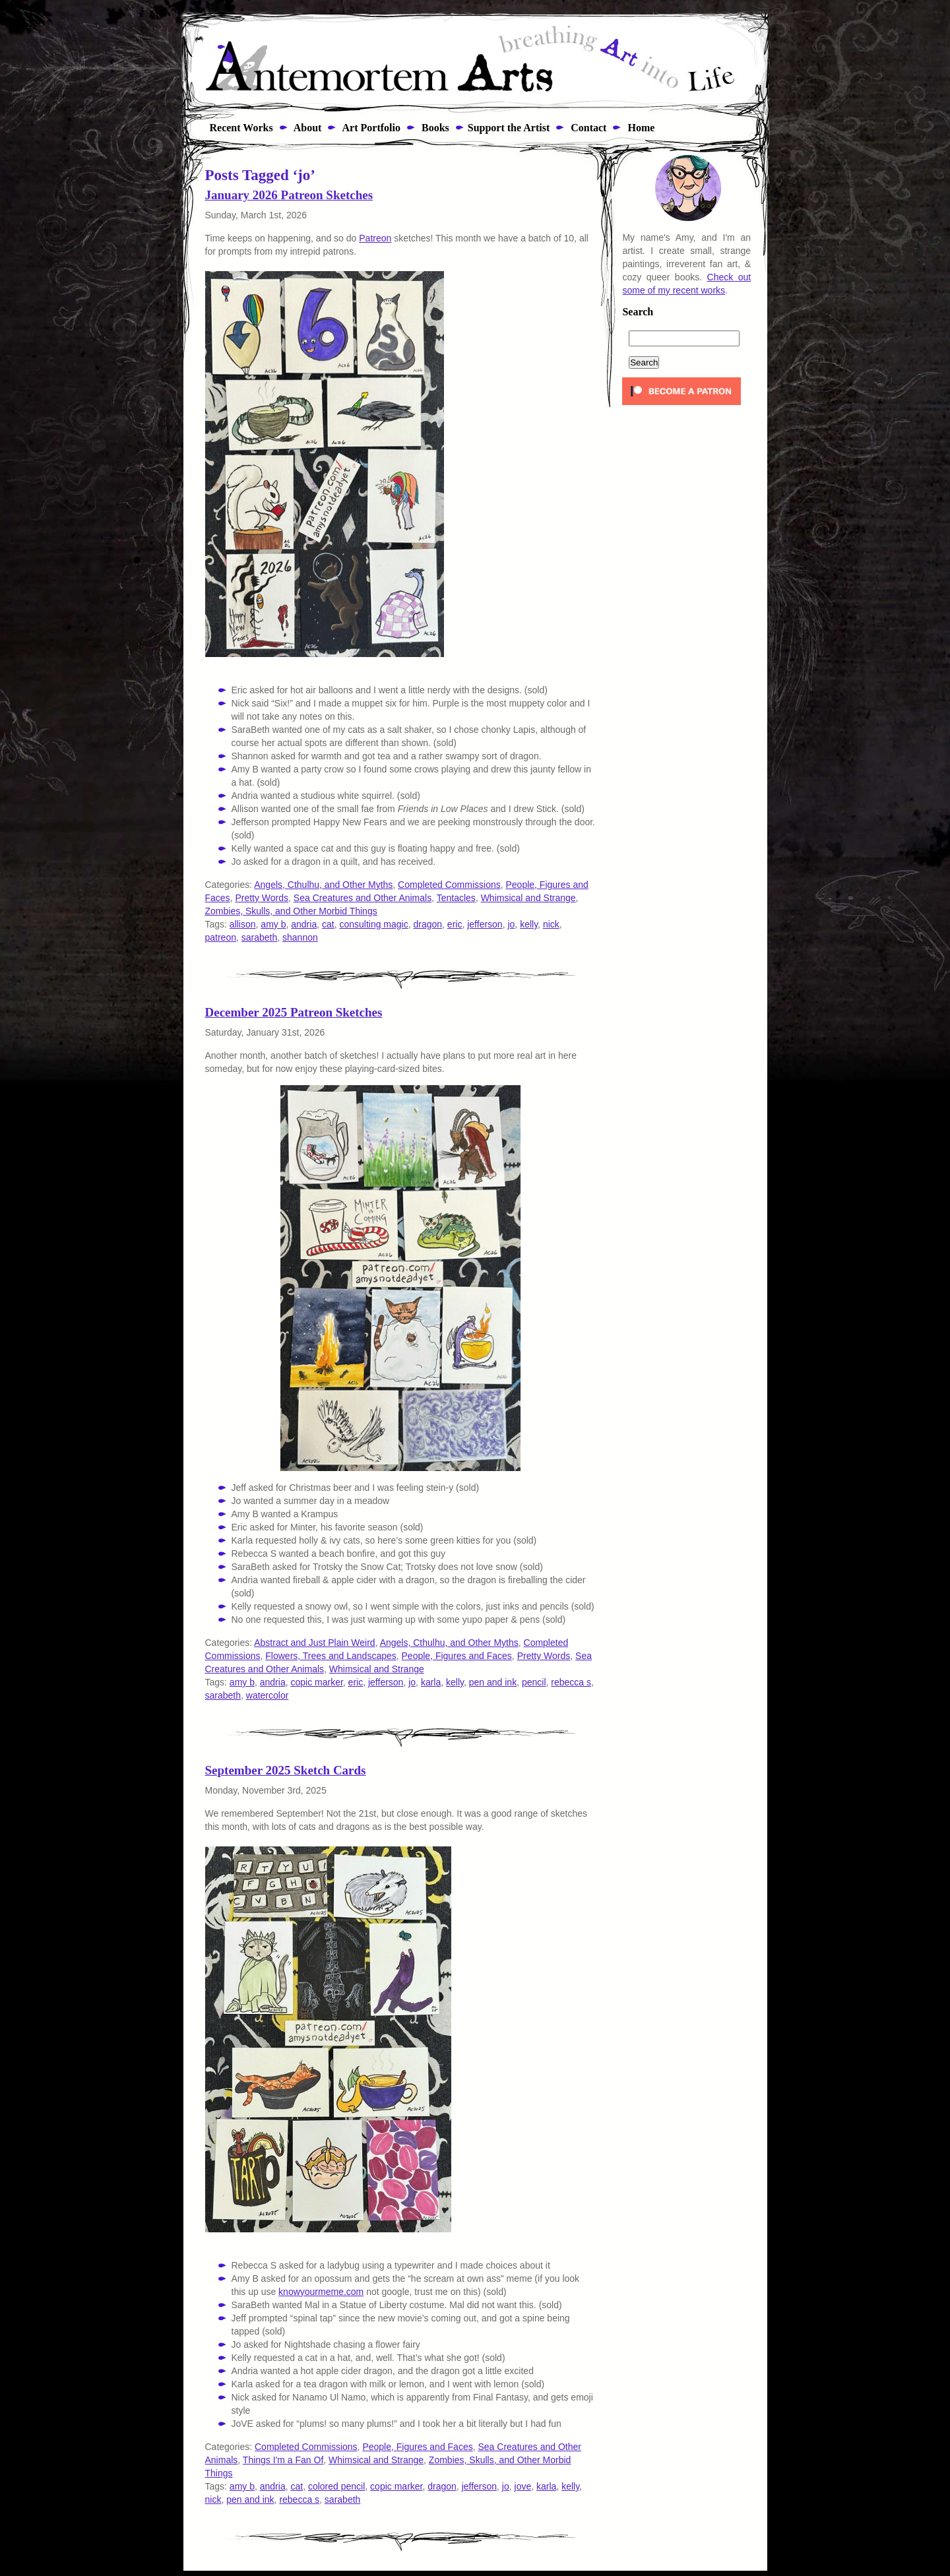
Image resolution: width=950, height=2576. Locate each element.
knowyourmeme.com (321, 2291)
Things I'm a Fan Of (283, 2460)
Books (434, 127)
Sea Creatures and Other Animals (362, 898)
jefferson (484, 924)
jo (511, 924)
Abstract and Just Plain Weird (314, 1642)
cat (328, 924)
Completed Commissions (449, 884)
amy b (273, 924)
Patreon (375, 238)
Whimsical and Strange (528, 898)
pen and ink (493, 1682)
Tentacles (456, 898)
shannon (300, 937)
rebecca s (571, 1682)
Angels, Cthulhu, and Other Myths (323, 884)
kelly (529, 924)
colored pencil (336, 2486)
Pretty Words (261, 898)
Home (639, 127)
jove (523, 2486)
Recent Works (237, 127)
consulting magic (373, 924)
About (307, 127)
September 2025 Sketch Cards (285, 1770)
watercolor (267, 1695)
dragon (427, 924)
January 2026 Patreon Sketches (289, 195)
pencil (534, 1682)
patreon (220, 937)
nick (551, 924)
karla (431, 1682)
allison (243, 924)
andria (304, 924)
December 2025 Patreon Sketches (294, 1012)
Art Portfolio (370, 127)
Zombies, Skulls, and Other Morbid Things (291, 911)
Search (637, 312)
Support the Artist (509, 127)
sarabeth (259, 937)
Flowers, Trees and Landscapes (330, 1655)
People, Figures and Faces (457, 1655)
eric (454, 924)
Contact (587, 127)
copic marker (316, 1682)
